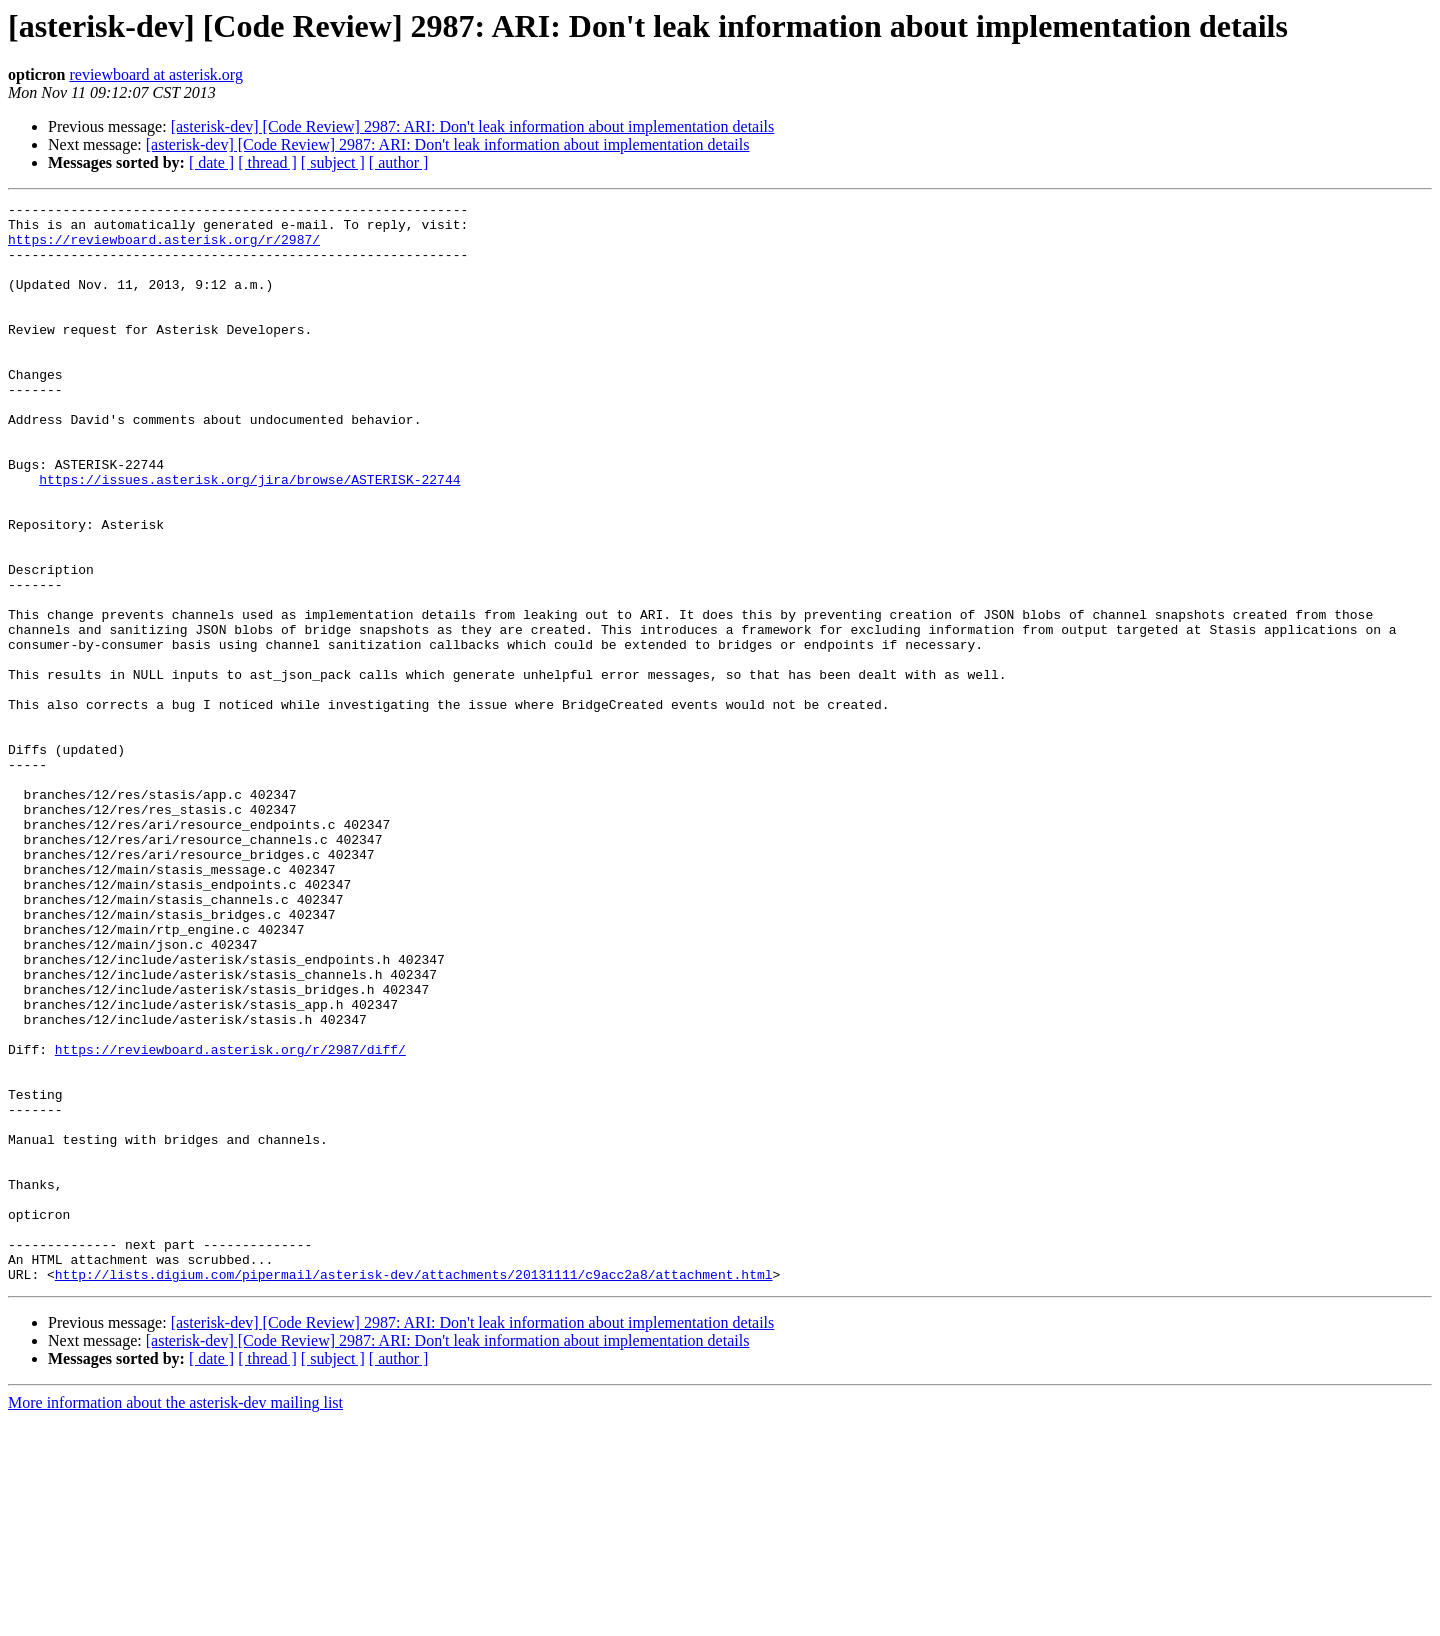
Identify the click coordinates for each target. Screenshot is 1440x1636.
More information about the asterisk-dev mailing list (175, 1618)
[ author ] (399, 162)
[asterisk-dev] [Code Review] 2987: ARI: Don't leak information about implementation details (473, 126)
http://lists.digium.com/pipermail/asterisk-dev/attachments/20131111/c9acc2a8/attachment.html (414, 1490)
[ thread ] (267, 162)
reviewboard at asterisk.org (155, 74)
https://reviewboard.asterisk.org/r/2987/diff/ (230, 1220)
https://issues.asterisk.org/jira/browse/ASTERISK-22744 (249, 536)
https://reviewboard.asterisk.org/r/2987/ (164, 248)
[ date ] (211, 162)
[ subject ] (333, 162)
